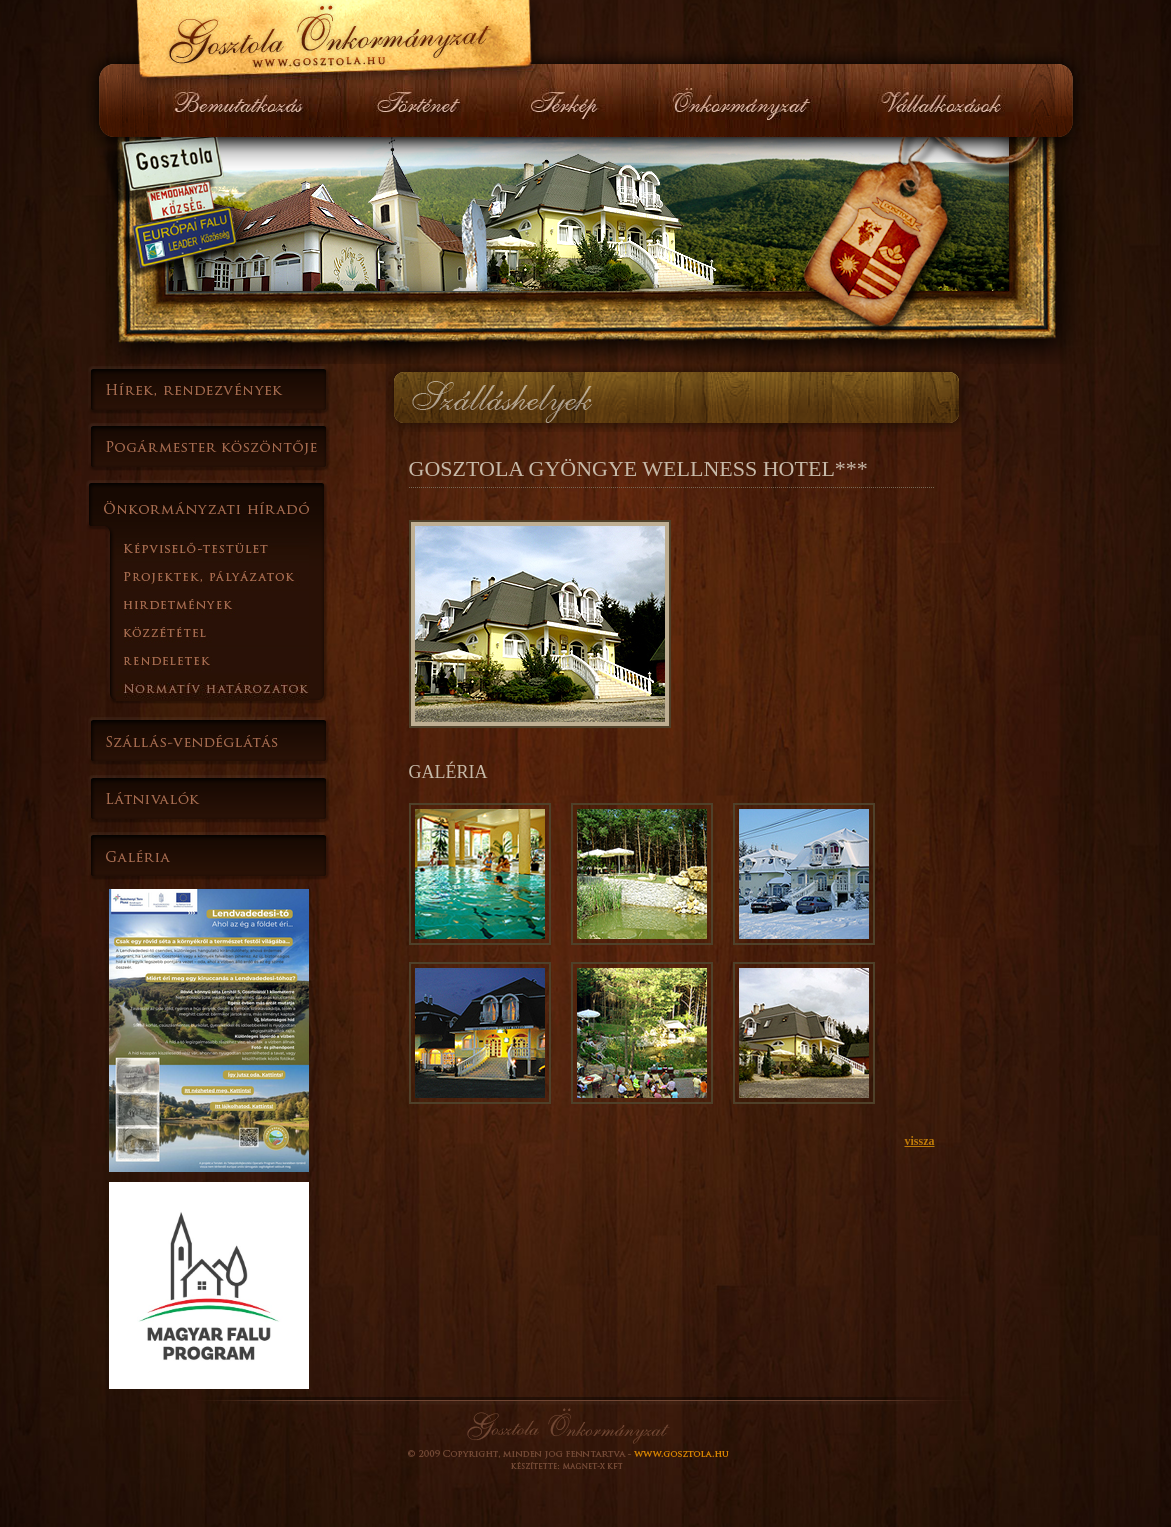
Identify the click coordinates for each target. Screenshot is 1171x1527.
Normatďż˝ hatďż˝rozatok (239, 688)
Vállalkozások (939, 100)
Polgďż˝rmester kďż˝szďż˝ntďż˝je (209, 447)
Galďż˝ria (209, 856)
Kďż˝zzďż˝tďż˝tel (239, 632)
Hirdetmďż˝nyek (239, 604)
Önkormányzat (740, 100)
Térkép (566, 100)
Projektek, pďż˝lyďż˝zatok (239, 576)
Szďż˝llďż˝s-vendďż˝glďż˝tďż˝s (209, 740)
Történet (417, 100)
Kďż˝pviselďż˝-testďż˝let (239, 548)
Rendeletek (239, 660)
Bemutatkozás (248, 100)
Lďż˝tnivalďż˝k (209, 798)
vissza (920, 1141)
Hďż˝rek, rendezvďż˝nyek (209, 389)
